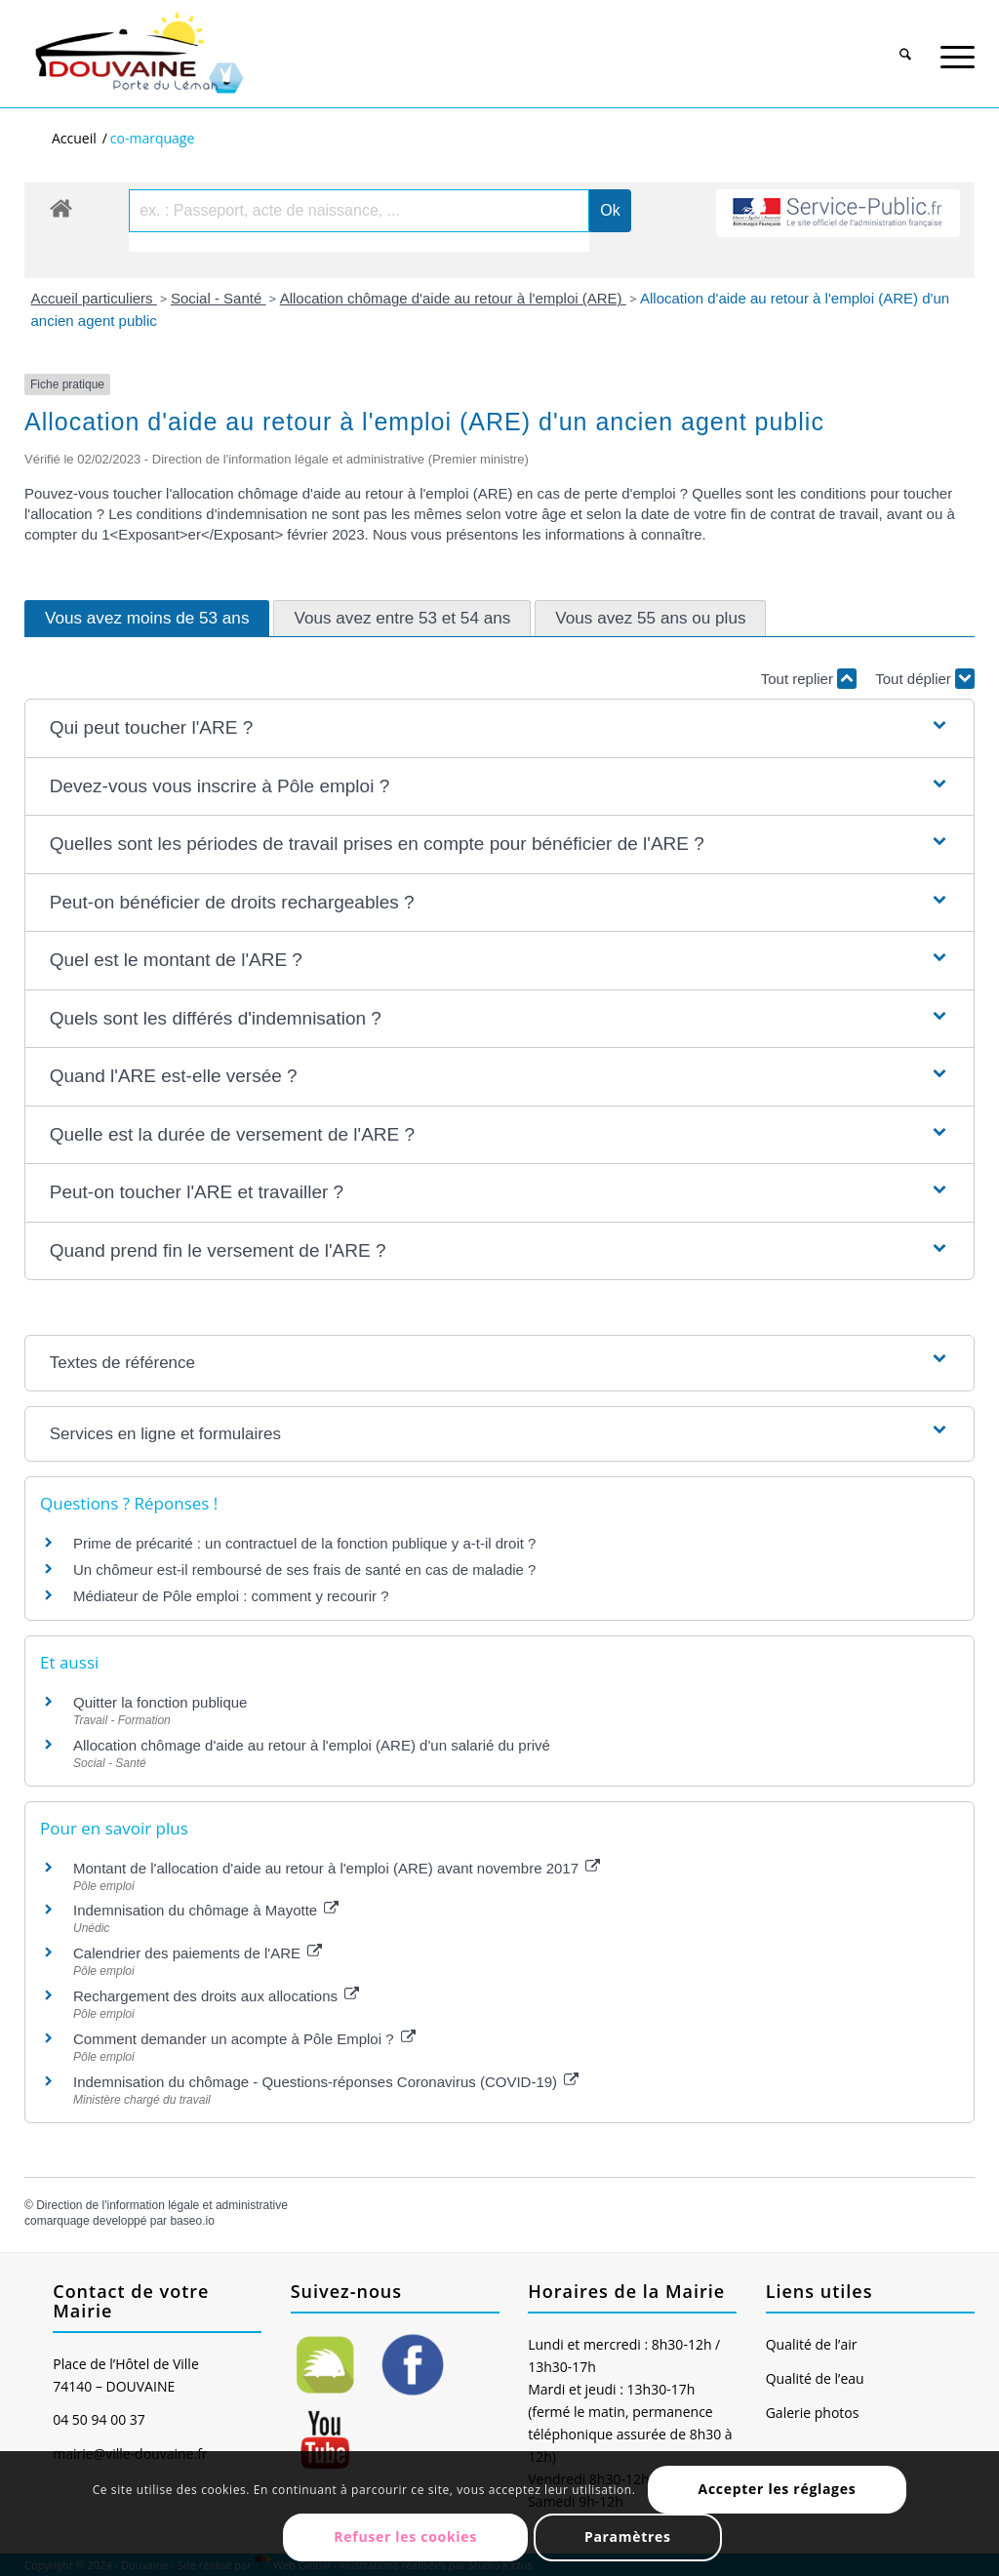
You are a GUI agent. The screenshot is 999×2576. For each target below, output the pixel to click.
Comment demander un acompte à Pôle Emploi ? (244, 2039)
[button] (500, 728)
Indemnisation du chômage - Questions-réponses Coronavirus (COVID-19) (326, 2081)
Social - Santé (218, 298)
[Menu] (957, 46)
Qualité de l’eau (815, 2378)
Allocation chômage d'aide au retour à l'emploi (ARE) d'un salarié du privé (311, 1745)
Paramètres (627, 2536)
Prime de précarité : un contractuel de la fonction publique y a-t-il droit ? (304, 1543)
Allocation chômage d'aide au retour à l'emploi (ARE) (453, 298)
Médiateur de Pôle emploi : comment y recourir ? (230, 1596)
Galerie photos (812, 2412)
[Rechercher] (905, 46)
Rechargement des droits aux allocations (216, 1996)
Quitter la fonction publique (160, 1702)
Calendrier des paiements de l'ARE (197, 1953)
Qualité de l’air (812, 2344)
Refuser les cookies (405, 2536)
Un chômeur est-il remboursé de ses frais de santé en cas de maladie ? (304, 1569)
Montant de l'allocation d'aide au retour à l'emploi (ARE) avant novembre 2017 (336, 1868)
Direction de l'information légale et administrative (162, 2205)
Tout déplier (925, 678)
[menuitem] (905, 40)
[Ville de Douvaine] (138, 54)
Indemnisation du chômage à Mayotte (206, 1910)
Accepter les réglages (778, 2488)
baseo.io (192, 2221)
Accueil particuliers (94, 298)
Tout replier (809, 678)
